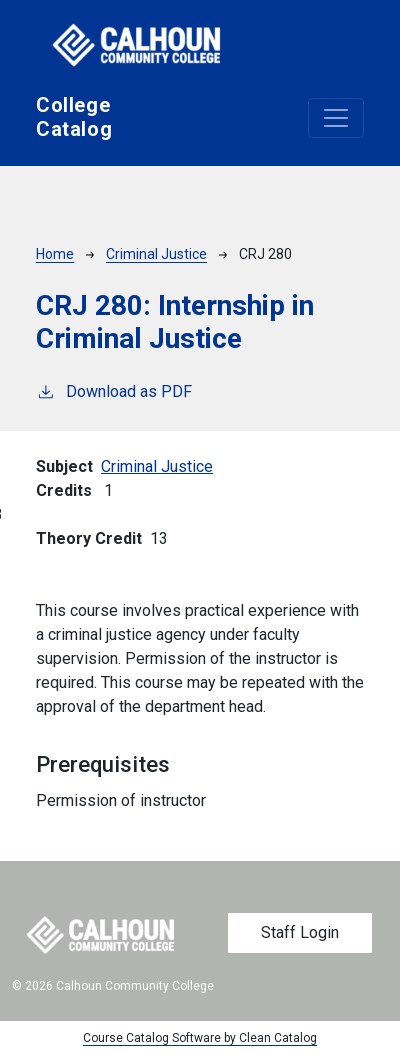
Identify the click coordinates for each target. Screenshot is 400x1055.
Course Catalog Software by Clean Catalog (200, 1038)
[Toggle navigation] (336, 118)
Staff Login (300, 932)
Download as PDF (114, 390)
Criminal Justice (156, 254)
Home (55, 254)
